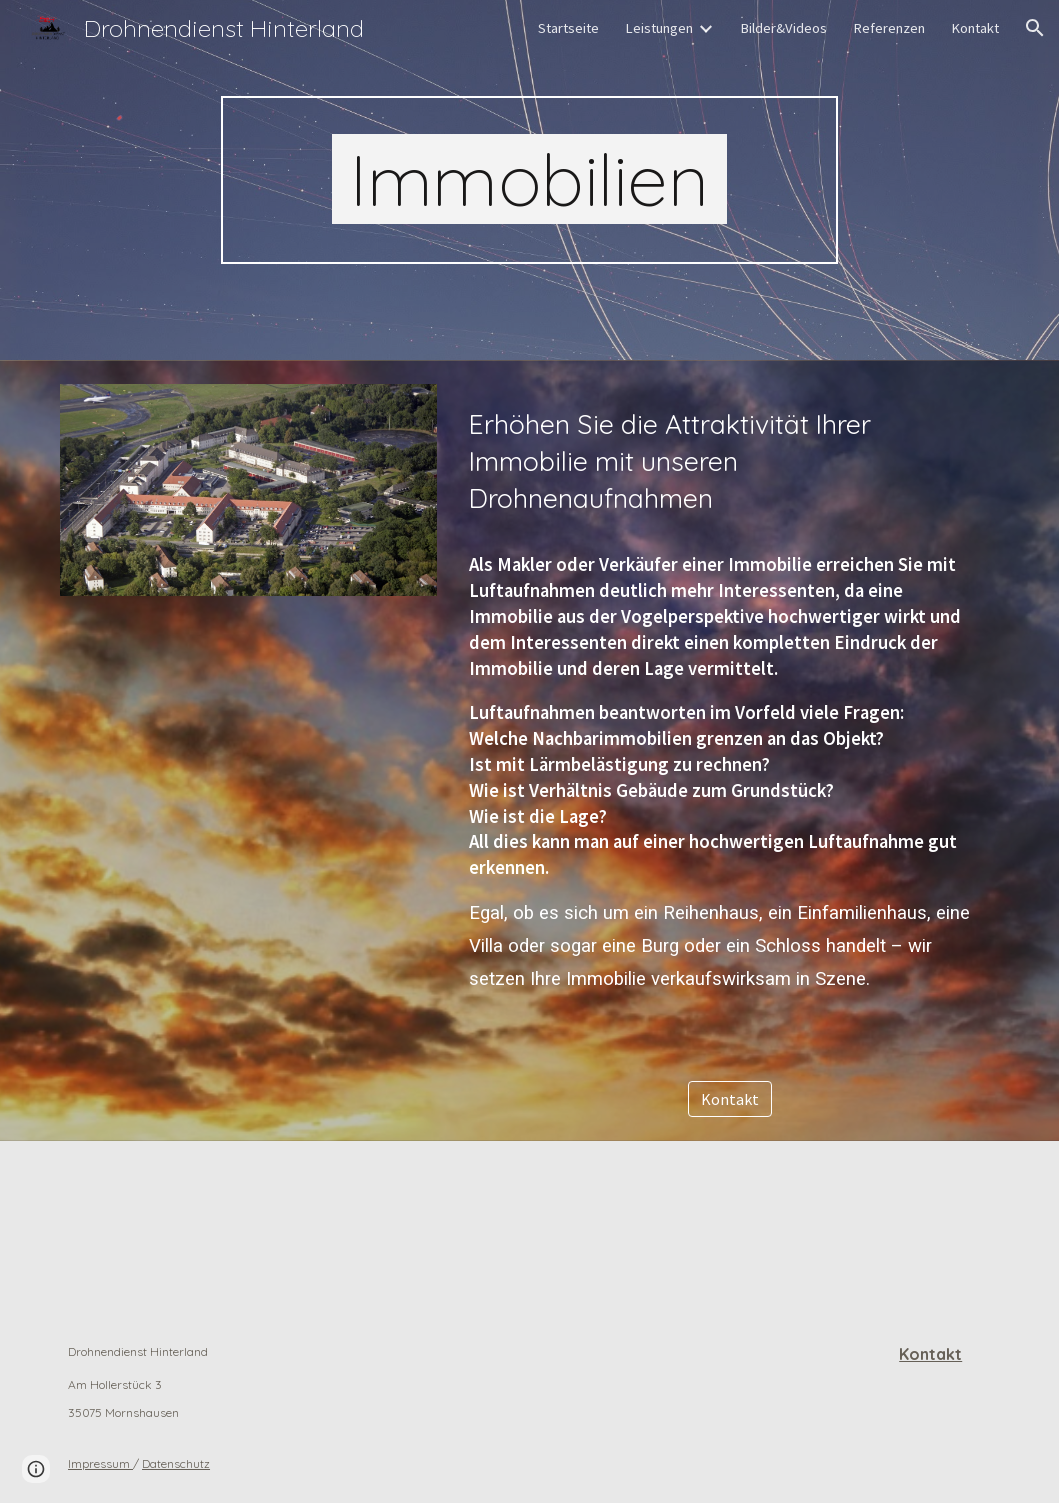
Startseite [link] (568, 28)
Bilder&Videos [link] (783, 28)
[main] (530, 180)
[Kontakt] (730, 1099)
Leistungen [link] (659, 28)
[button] (1035, 28)
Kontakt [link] (975, 28)
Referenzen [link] (889, 28)
